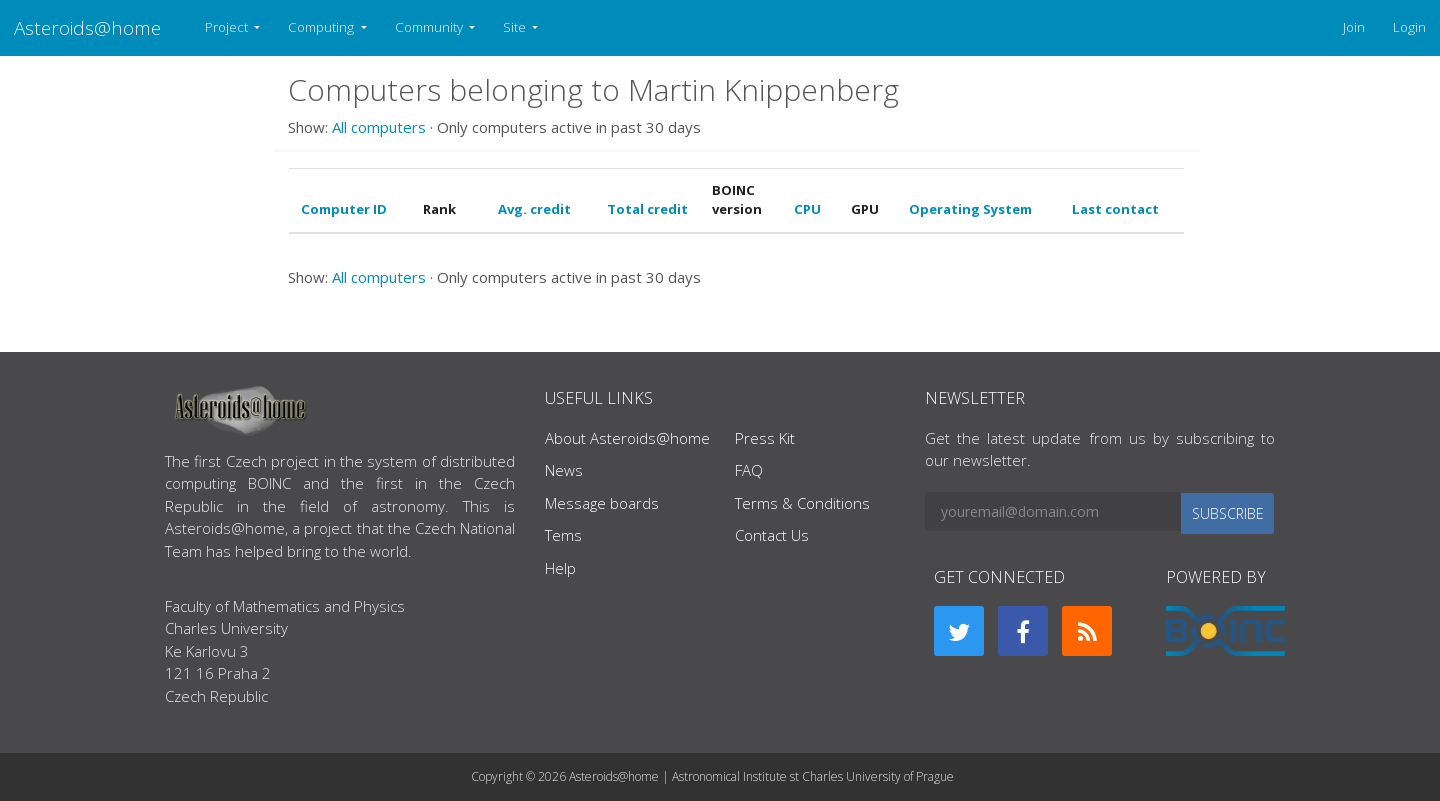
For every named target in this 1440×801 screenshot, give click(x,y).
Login (1409, 27)
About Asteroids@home (627, 438)
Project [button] (228, 27)
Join (1354, 27)
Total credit (647, 209)
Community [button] (430, 27)
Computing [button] (322, 27)
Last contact (1115, 209)
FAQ (749, 470)
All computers (379, 127)
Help (560, 568)
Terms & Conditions (802, 503)
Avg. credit (534, 209)
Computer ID (344, 209)
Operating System (970, 209)
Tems (563, 535)
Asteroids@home (87, 27)
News (564, 470)
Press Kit (765, 438)
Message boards (602, 503)
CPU (807, 209)
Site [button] (516, 27)
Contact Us (772, 535)
